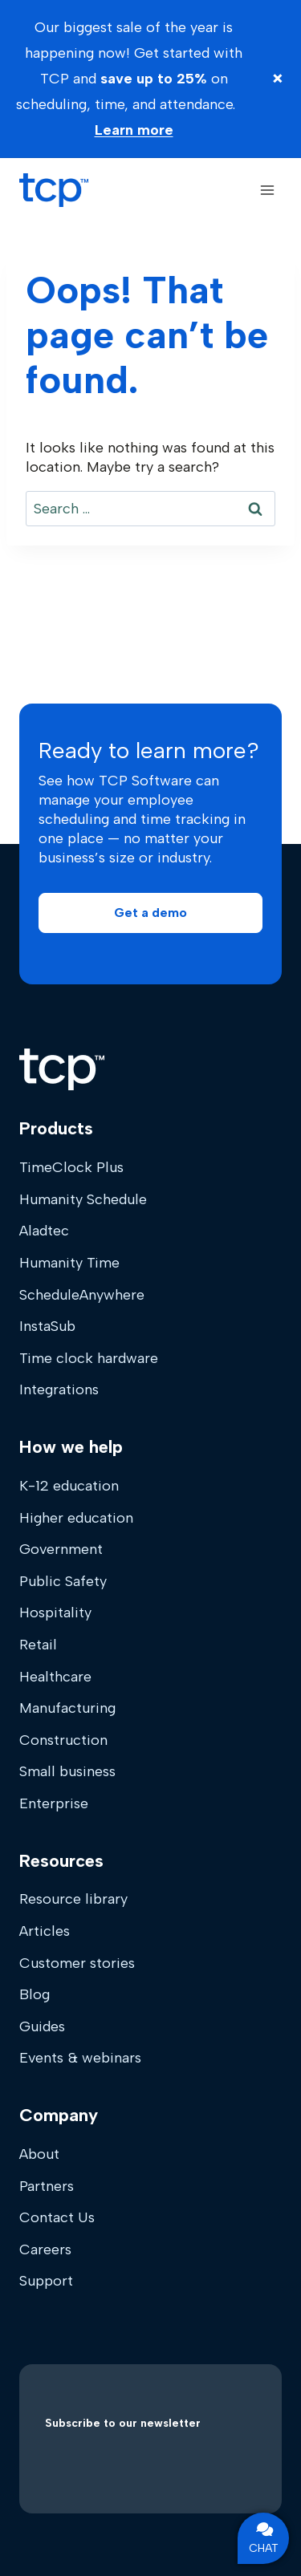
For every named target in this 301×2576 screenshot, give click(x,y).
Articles (44, 1931)
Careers (45, 2249)
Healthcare (55, 1677)
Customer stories (77, 1963)
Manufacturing (67, 1708)
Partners (46, 2186)
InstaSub (47, 1326)
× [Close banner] (277, 78)
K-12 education (69, 1486)
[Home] (61, 1069)
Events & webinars (80, 2058)
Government (61, 1549)
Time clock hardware (88, 1358)
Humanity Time (69, 1263)
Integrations (59, 1389)
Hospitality (55, 1612)
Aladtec (44, 1230)
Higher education (76, 1518)
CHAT (264, 2538)
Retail (38, 1644)
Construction (63, 1740)
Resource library (73, 1899)
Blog (34, 1994)
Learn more (134, 130)
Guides (42, 2026)
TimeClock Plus (71, 1167)
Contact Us (57, 2217)
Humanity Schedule (83, 1199)
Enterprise (53, 1803)
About (39, 2154)
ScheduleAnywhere (81, 1295)
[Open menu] (267, 189)
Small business (67, 1771)
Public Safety (63, 1581)
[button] (150, 913)
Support (46, 2281)
